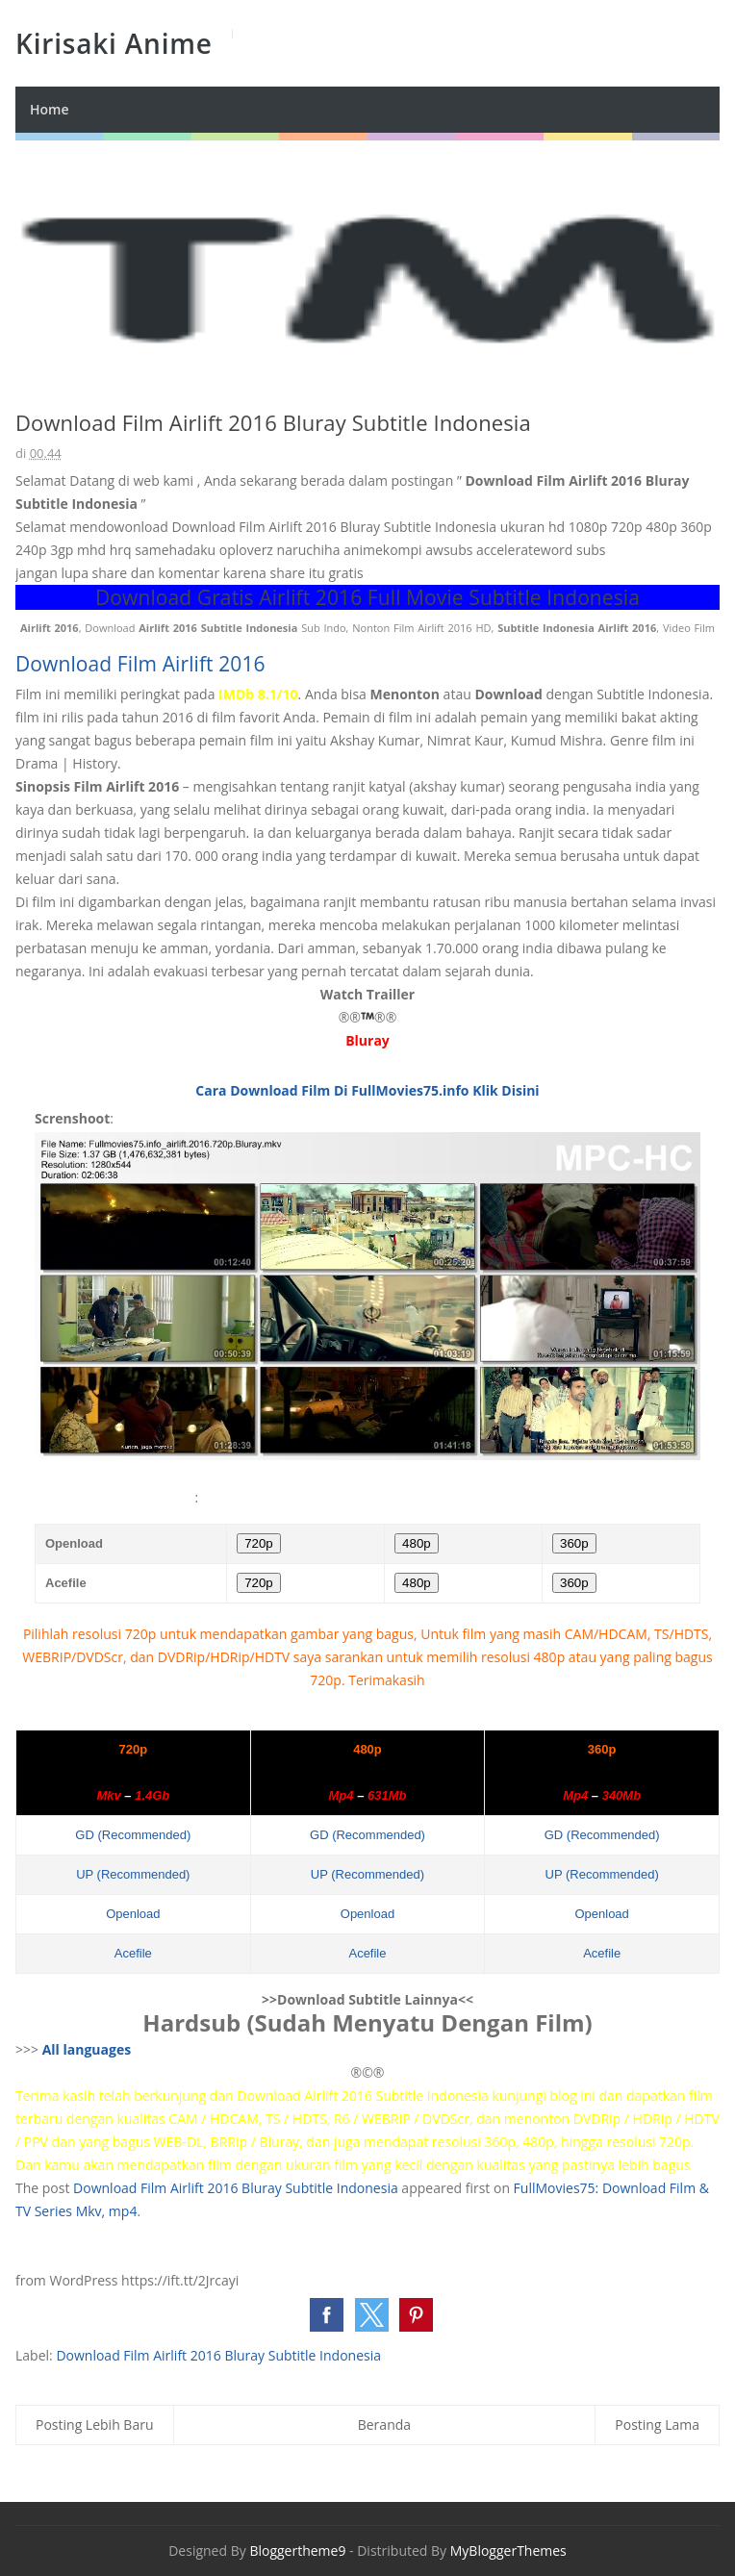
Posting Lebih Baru (95, 2424)
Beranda (384, 2424)
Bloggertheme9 (297, 2550)
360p (574, 1543)
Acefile (133, 1953)
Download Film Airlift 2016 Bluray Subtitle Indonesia (235, 2188)
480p (416, 1543)
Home (49, 109)
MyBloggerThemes (508, 2550)
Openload (133, 1914)
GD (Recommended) (132, 1835)
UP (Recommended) (133, 1874)
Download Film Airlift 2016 (140, 663)
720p (258, 1543)
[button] (326, 2315)
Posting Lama (657, 2424)
